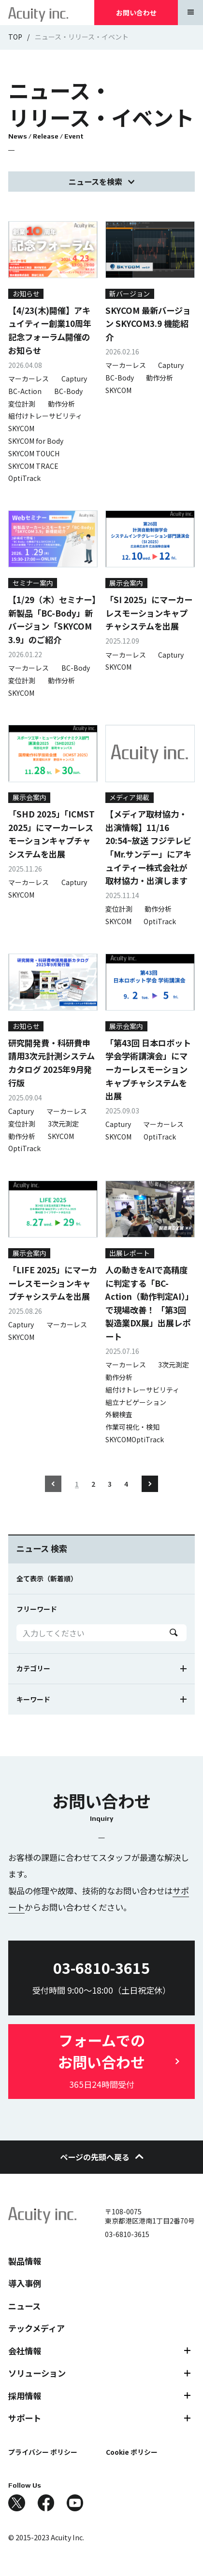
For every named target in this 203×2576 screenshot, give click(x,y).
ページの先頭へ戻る (102, 2157)
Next (150, 1484)
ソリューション (37, 2373)
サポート (24, 2418)
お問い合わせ (136, 12)
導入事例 (24, 2283)
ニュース (24, 2306)
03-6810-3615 (127, 2234)
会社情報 (24, 2351)
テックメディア (36, 2328)
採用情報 (24, 2396)
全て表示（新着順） (46, 1578)
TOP (15, 37)
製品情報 (24, 2261)
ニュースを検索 (95, 181)
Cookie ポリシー (132, 2452)
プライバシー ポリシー (42, 2452)
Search (174, 1633)
